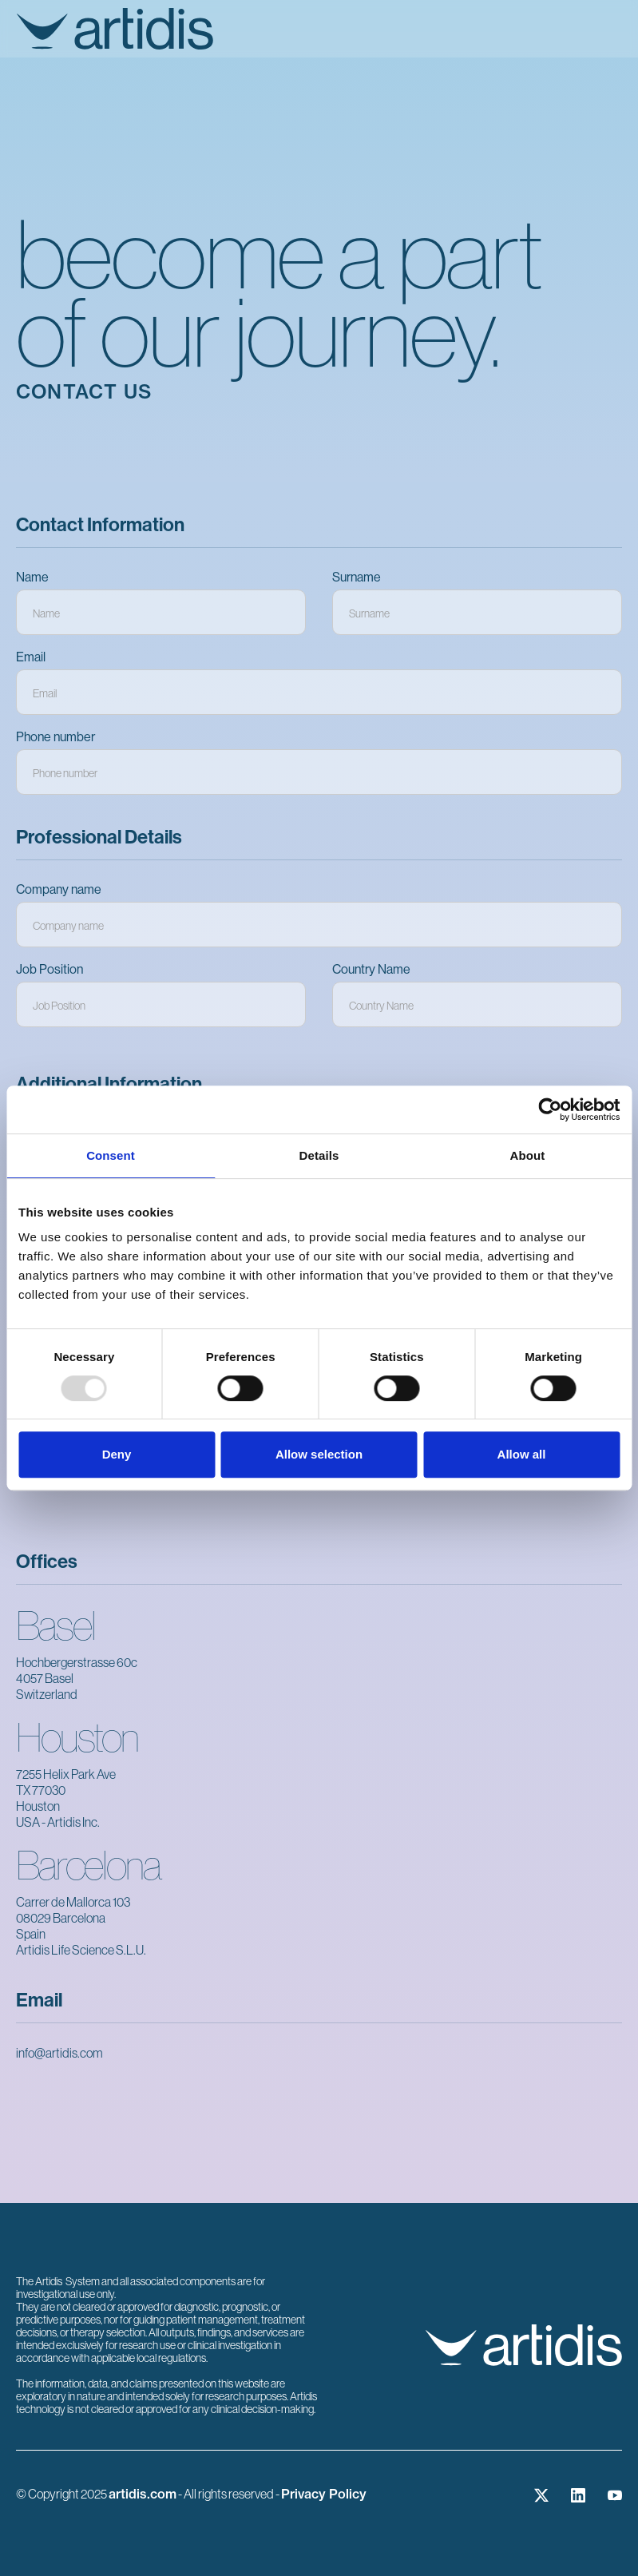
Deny (117, 1454)
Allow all (521, 1454)
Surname (356, 577)
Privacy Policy (324, 2494)
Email (31, 657)
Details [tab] (319, 1155)
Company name (58, 889)
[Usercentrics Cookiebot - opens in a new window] (550, 1109)
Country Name (371, 969)
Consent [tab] (110, 1155)
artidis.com (142, 2494)
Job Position (49, 969)
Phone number (55, 736)
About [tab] (527, 1155)
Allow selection (319, 1454)
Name (32, 577)
